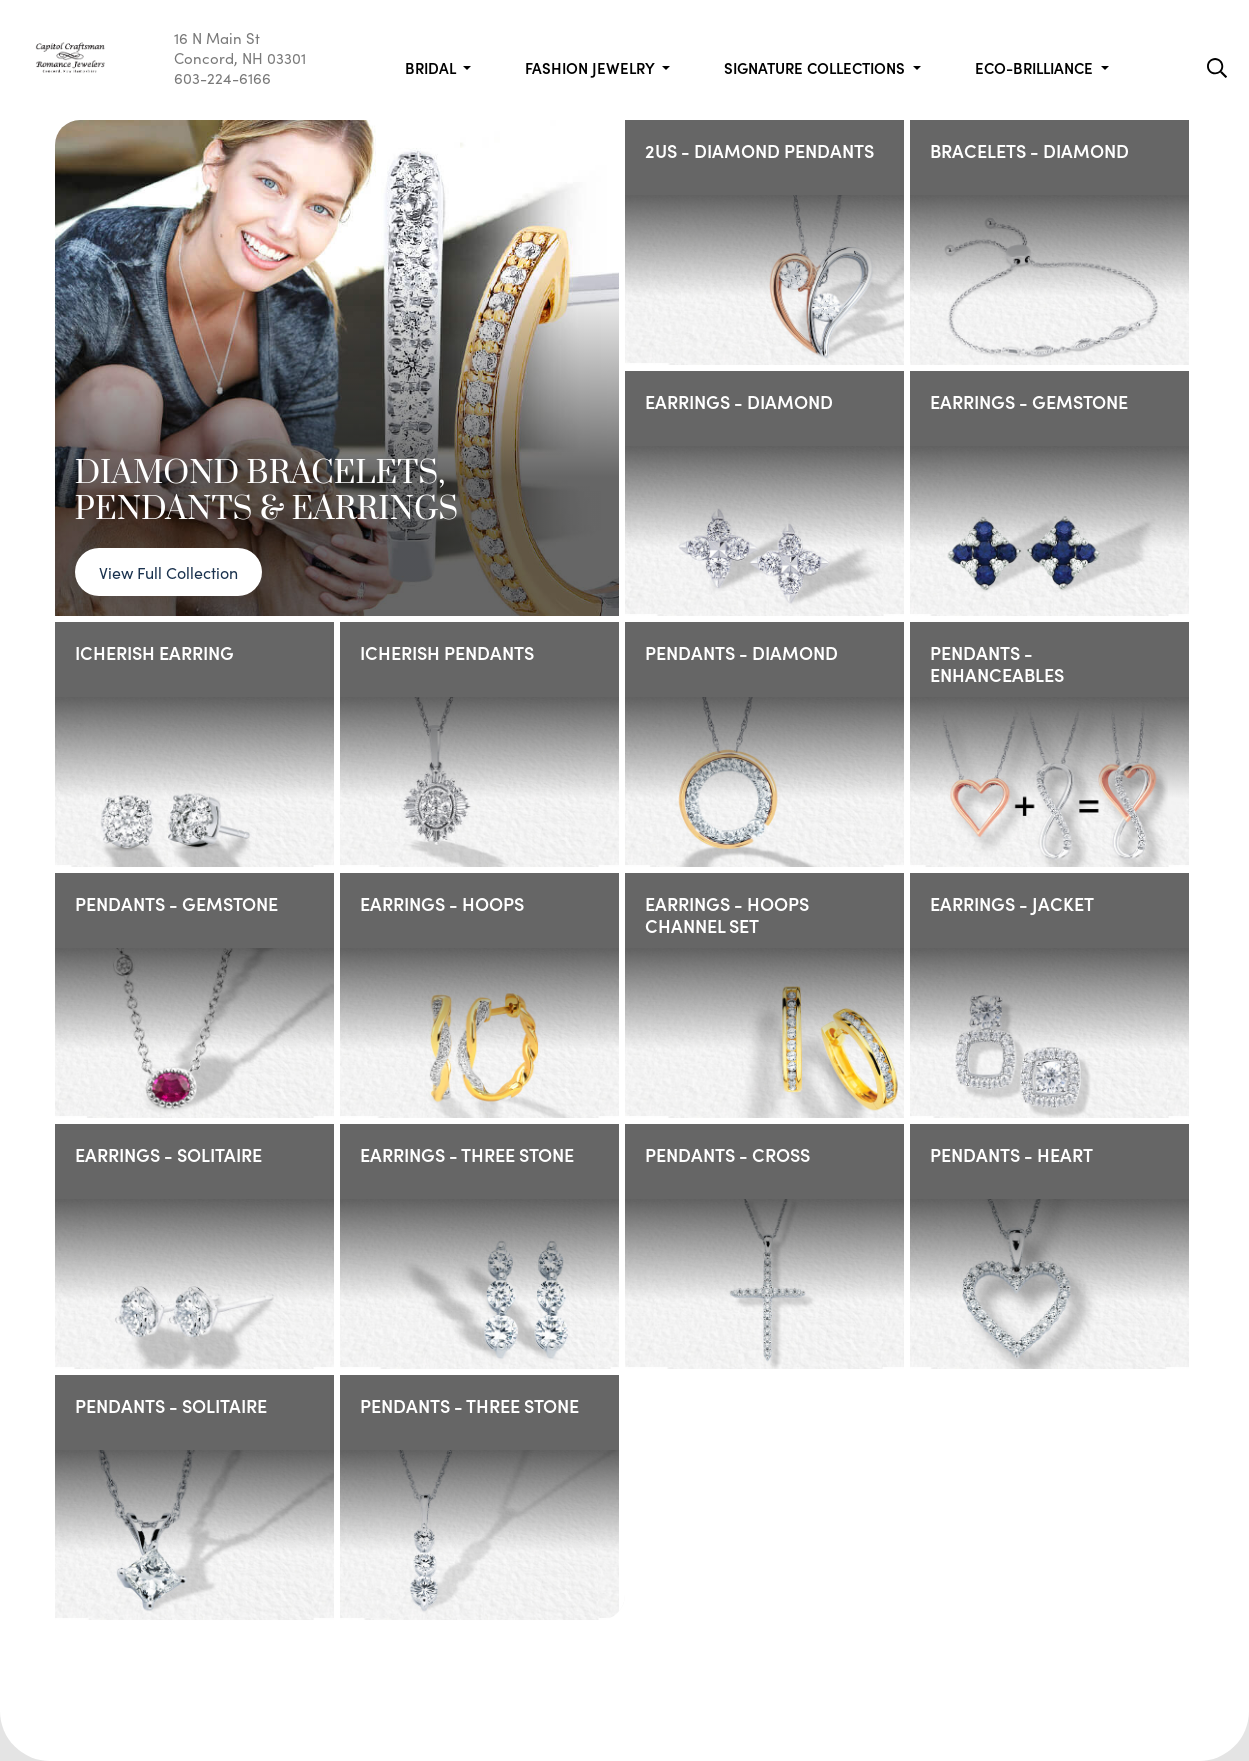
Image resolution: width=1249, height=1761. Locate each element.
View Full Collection (168, 572)
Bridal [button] (432, 67)
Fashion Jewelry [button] (591, 67)
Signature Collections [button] (816, 67)
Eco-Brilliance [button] (1036, 67)
